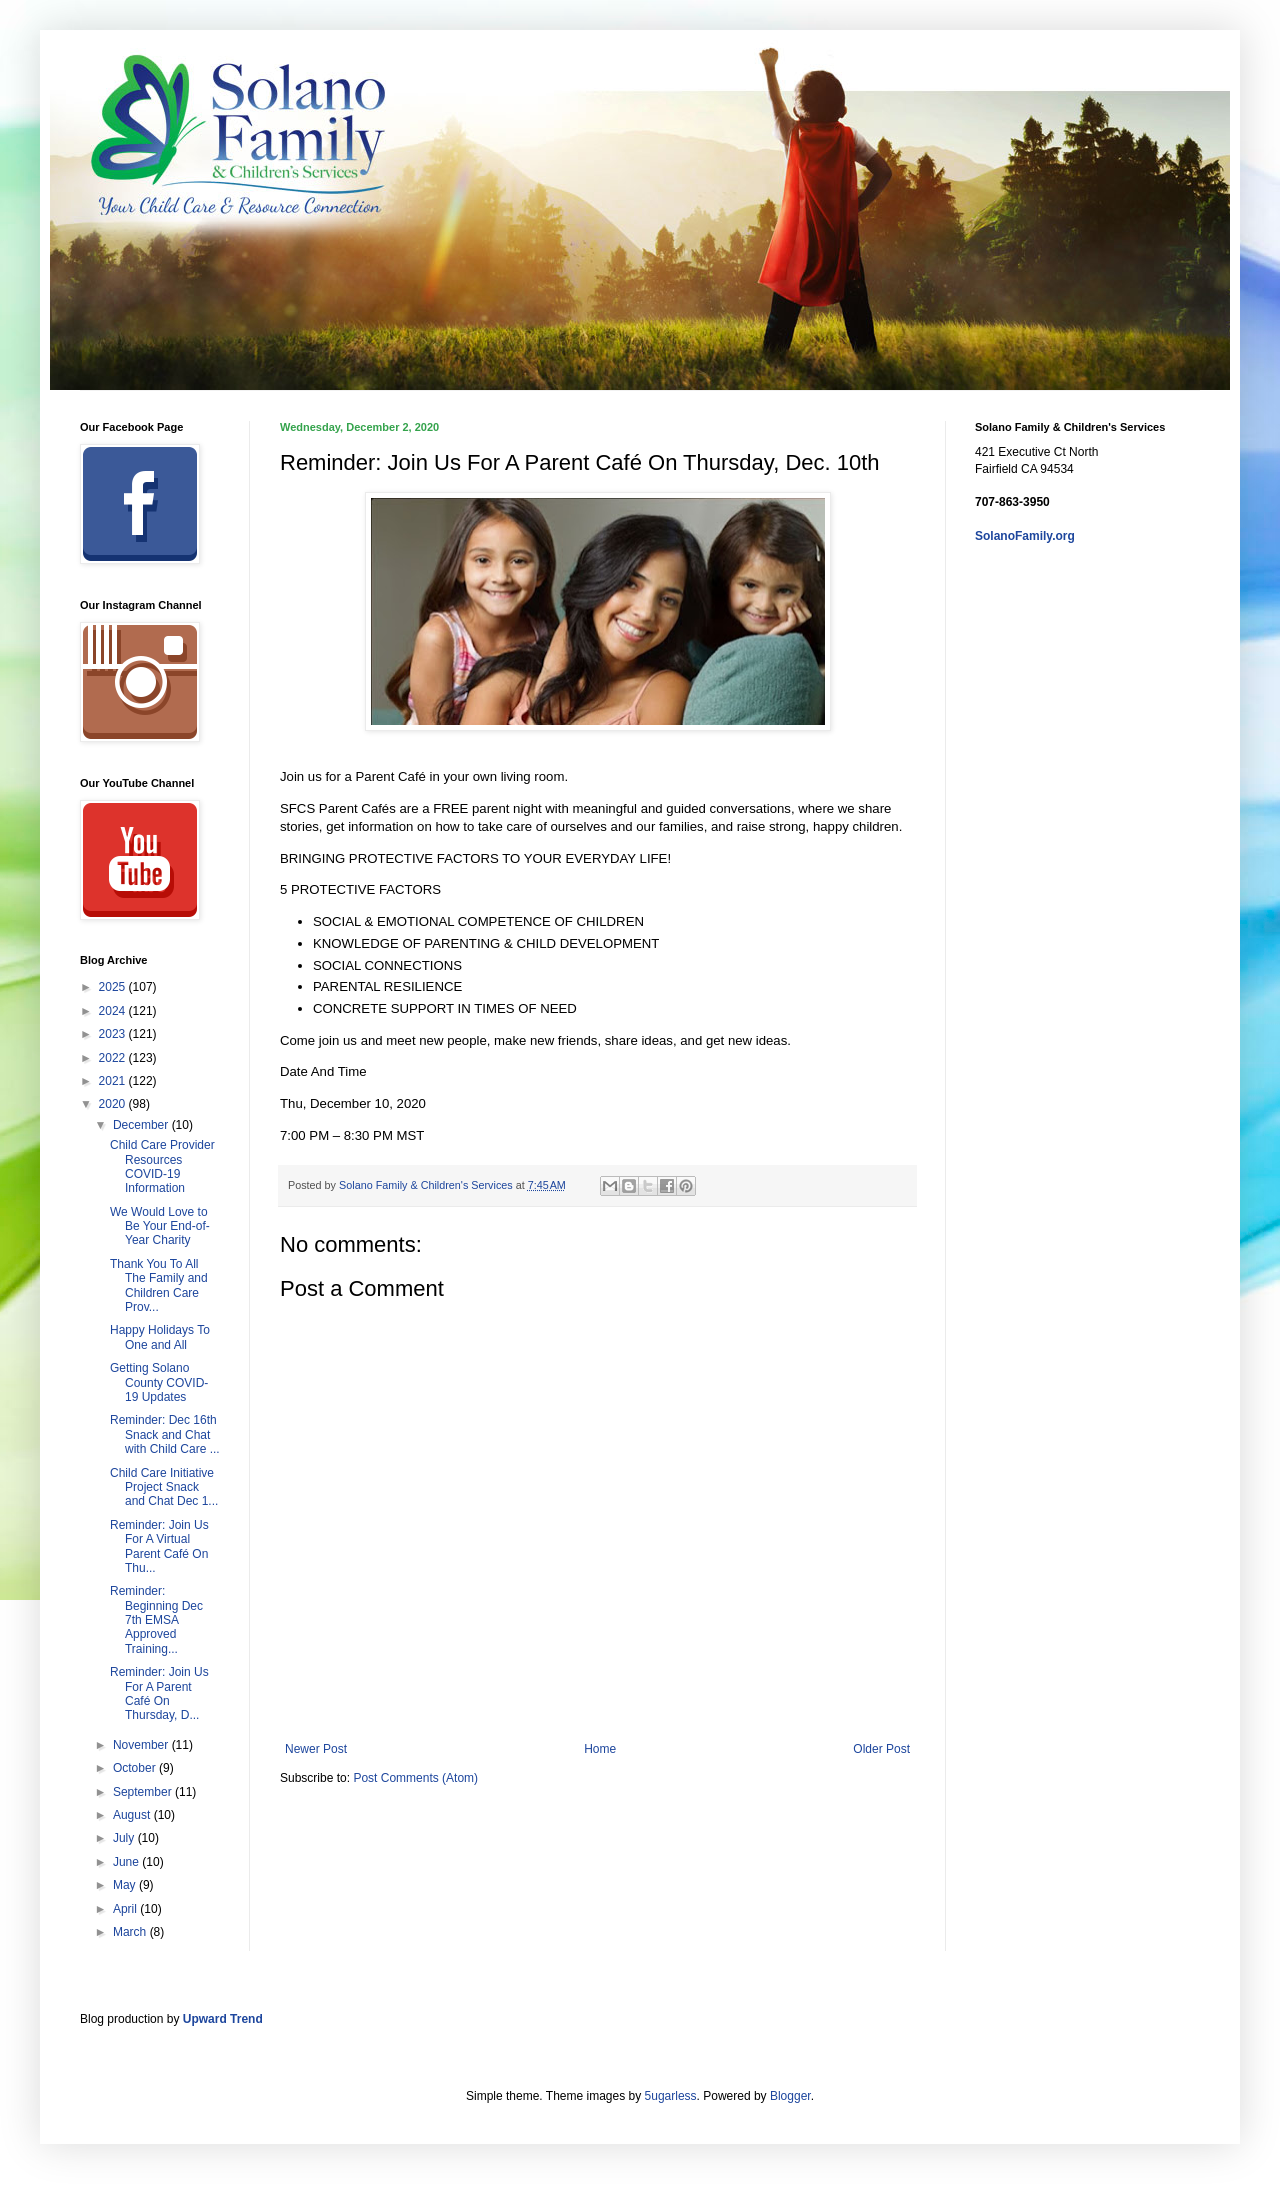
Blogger (790, 2096)
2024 (114, 1011)
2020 (114, 1104)
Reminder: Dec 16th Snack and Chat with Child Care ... (165, 1434)
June (127, 1862)
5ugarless (671, 2096)
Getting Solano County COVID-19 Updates (159, 1382)
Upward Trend (223, 2019)
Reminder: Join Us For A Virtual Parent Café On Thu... (159, 1546)
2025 (114, 987)
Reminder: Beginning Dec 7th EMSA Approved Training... (156, 1620)
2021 (114, 1081)
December (142, 1125)
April (126, 1909)
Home (600, 1749)
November (142, 1745)
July (125, 1838)
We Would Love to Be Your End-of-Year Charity (160, 1226)
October (136, 1768)
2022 (114, 1058)
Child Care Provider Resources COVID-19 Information (162, 1166)
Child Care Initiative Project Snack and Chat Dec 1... (164, 1487)
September (144, 1792)
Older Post (881, 1749)
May (126, 1885)
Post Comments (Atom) (415, 1778)
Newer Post (316, 1749)
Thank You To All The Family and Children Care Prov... (159, 1285)
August (133, 1815)
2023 (114, 1034)
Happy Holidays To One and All (160, 1337)
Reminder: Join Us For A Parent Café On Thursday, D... (159, 1693)
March (131, 1932)
